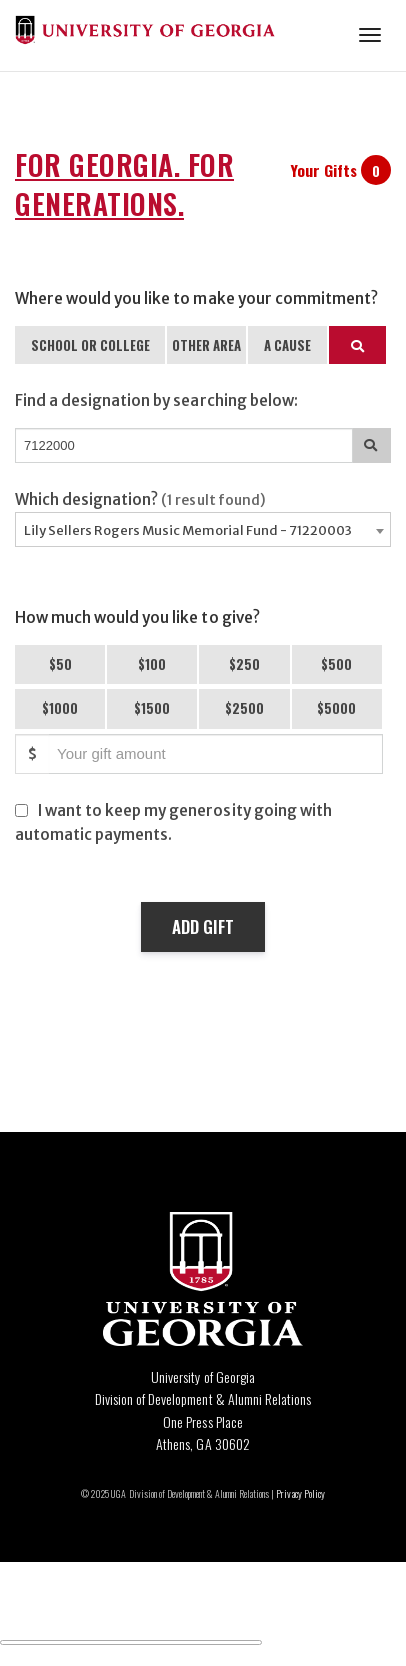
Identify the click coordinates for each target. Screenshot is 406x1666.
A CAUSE (287, 345)
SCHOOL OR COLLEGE (90, 345)
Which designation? (140, 499)
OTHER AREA (206, 345)
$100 (152, 664)
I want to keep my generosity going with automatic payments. (173, 822)
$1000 (60, 708)
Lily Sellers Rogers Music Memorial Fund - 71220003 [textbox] (188, 530)
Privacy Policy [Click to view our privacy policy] (300, 1493)
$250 (244, 664)
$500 (336, 664)
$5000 (336, 708)
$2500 (244, 708)
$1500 (152, 708)
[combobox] (203, 529)
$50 (60, 664)
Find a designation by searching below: (156, 400)
